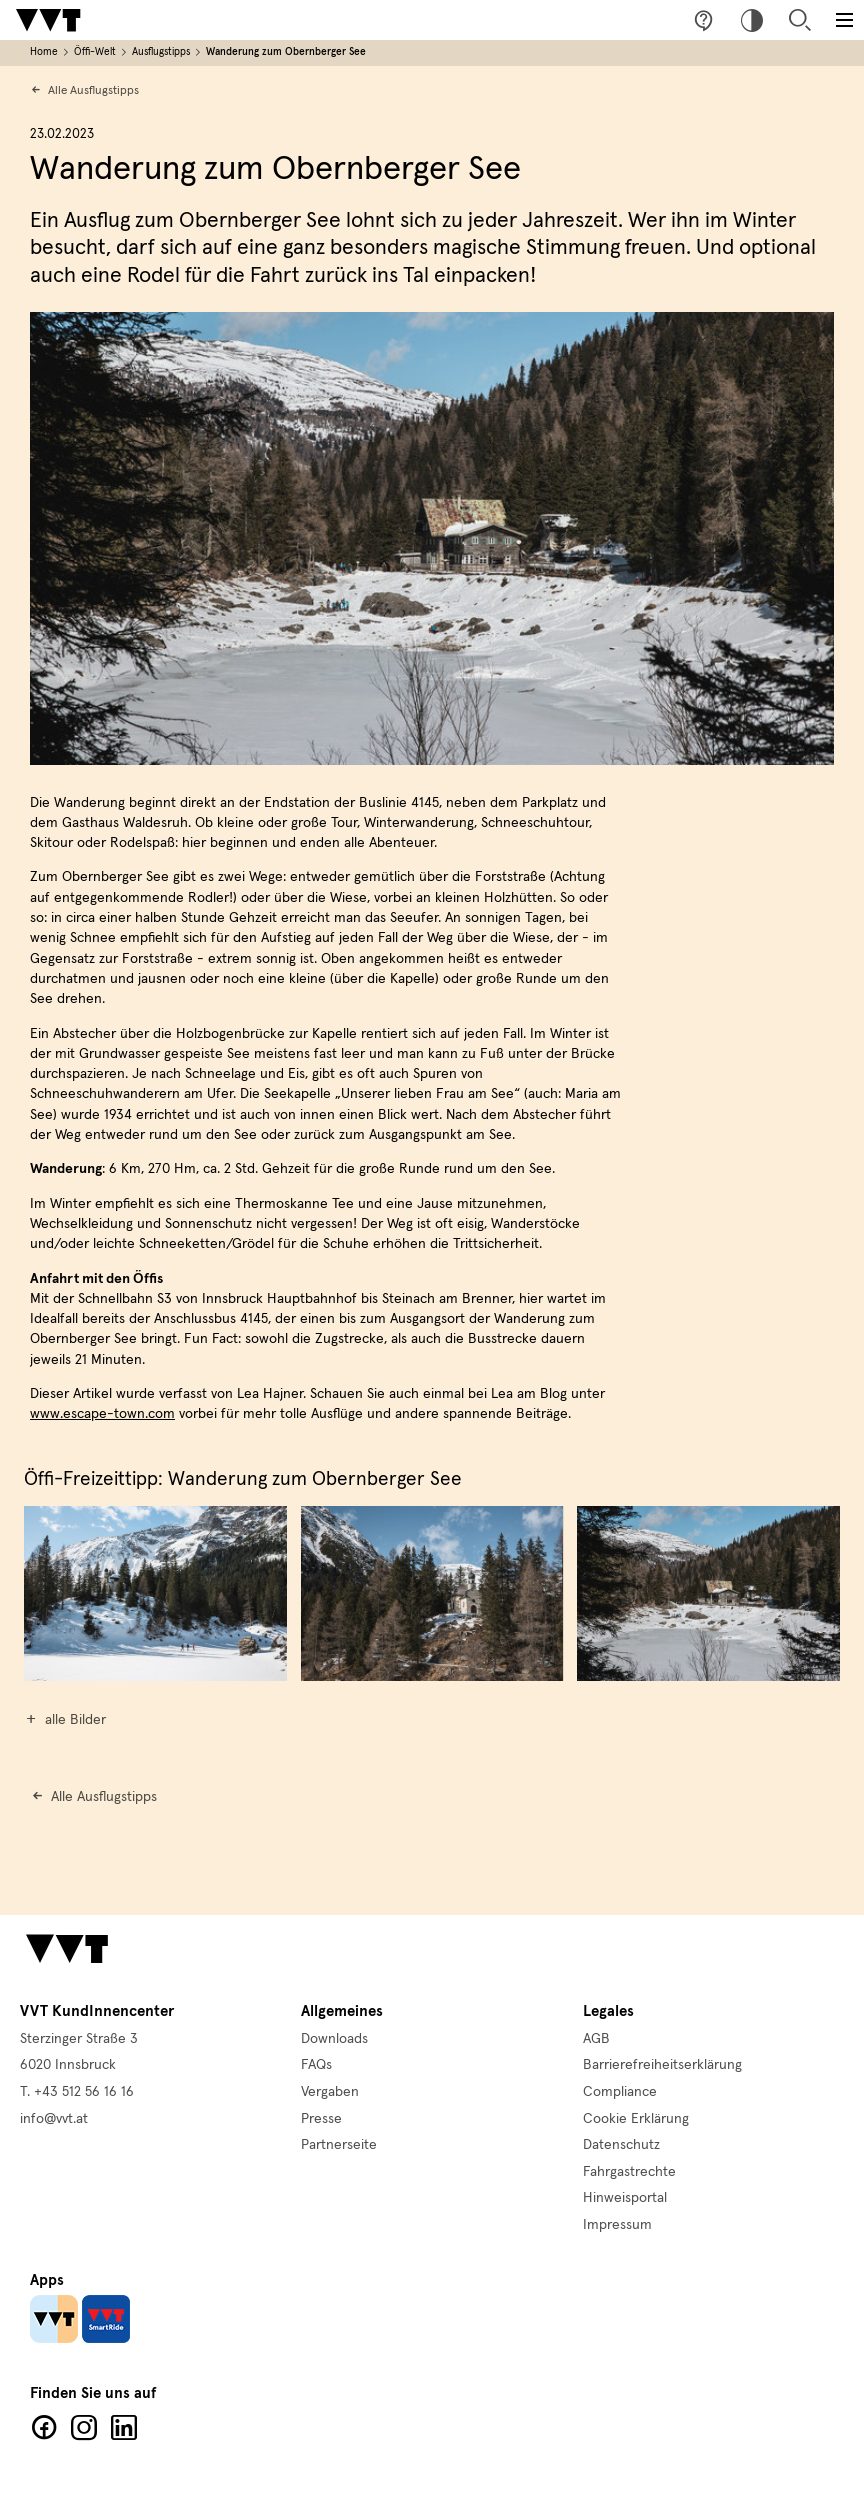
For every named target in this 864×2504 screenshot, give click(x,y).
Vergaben (330, 2092)
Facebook (44, 2428)
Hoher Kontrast (752, 20)
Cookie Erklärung (636, 2119)
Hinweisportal (625, 2198)
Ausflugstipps (161, 52)
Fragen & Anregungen (704, 20)
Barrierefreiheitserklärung (662, 2065)
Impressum (617, 2225)
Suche (800, 20)
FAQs (316, 2065)
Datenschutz (621, 2145)
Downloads (334, 2039)
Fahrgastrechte (629, 2172)
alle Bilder (75, 1720)
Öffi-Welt (95, 52)
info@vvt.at (54, 2119)
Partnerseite (339, 2145)
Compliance (620, 2092)
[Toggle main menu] (844, 20)
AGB (596, 2039)
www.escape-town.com (102, 1414)
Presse (321, 2119)
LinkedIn (124, 2428)
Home (44, 52)
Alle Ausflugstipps (93, 90)
